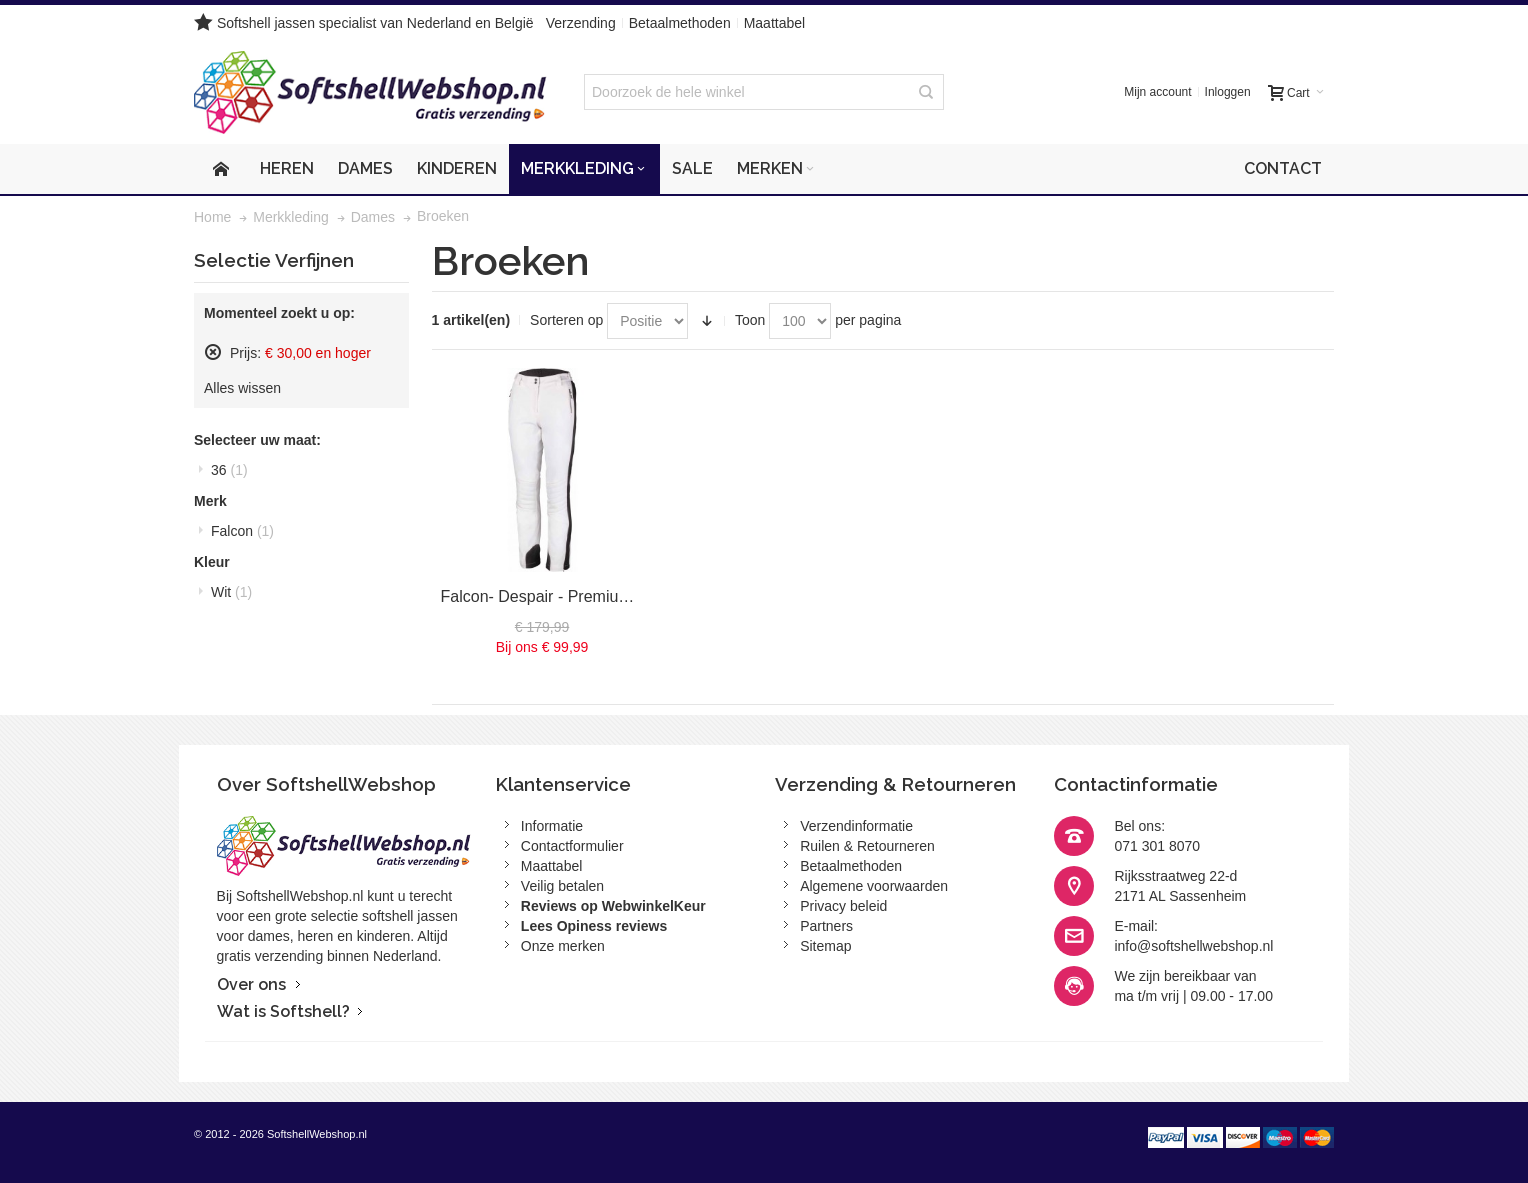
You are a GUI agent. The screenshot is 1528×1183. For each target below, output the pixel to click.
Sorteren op (566, 320)
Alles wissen (242, 388)
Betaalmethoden (680, 23)
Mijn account (1157, 92)
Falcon (242, 531)
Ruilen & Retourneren (867, 846)
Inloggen (1228, 92)
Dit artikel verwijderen (213, 352)
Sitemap (825, 946)
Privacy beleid (843, 906)
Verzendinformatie (856, 826)
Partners (826, 926)
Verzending (581, 23)
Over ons (251, 984)
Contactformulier (572, 846)
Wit (231, 592)
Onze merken (563, 946)
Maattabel (774, 23)
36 (229, 470)
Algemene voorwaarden (874, 886)
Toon (750, 320)
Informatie (552, 826)
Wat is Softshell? (283, 1011)
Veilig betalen (562, 886)
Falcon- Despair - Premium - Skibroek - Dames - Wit (626, 596)
